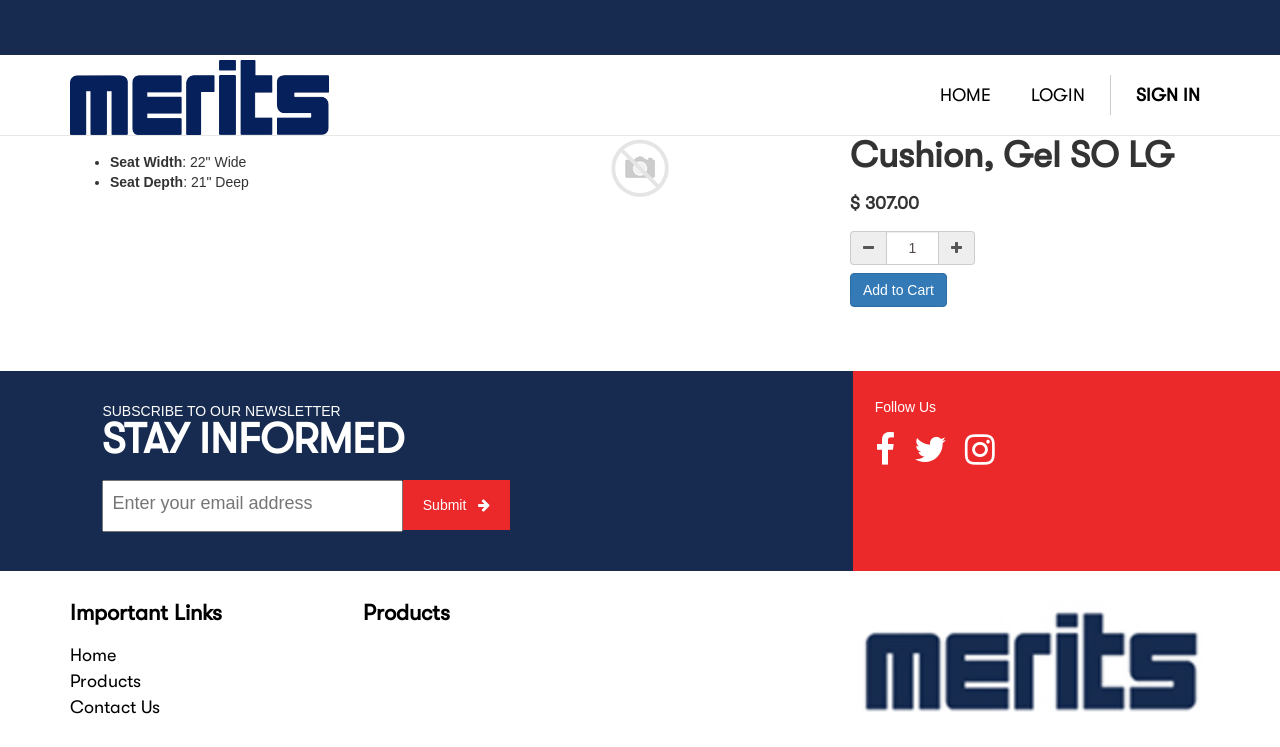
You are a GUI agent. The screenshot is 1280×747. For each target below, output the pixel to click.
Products (105, 681)
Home (93, 655)
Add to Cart (898, 290)
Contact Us (115, 707)
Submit (456, 505)
